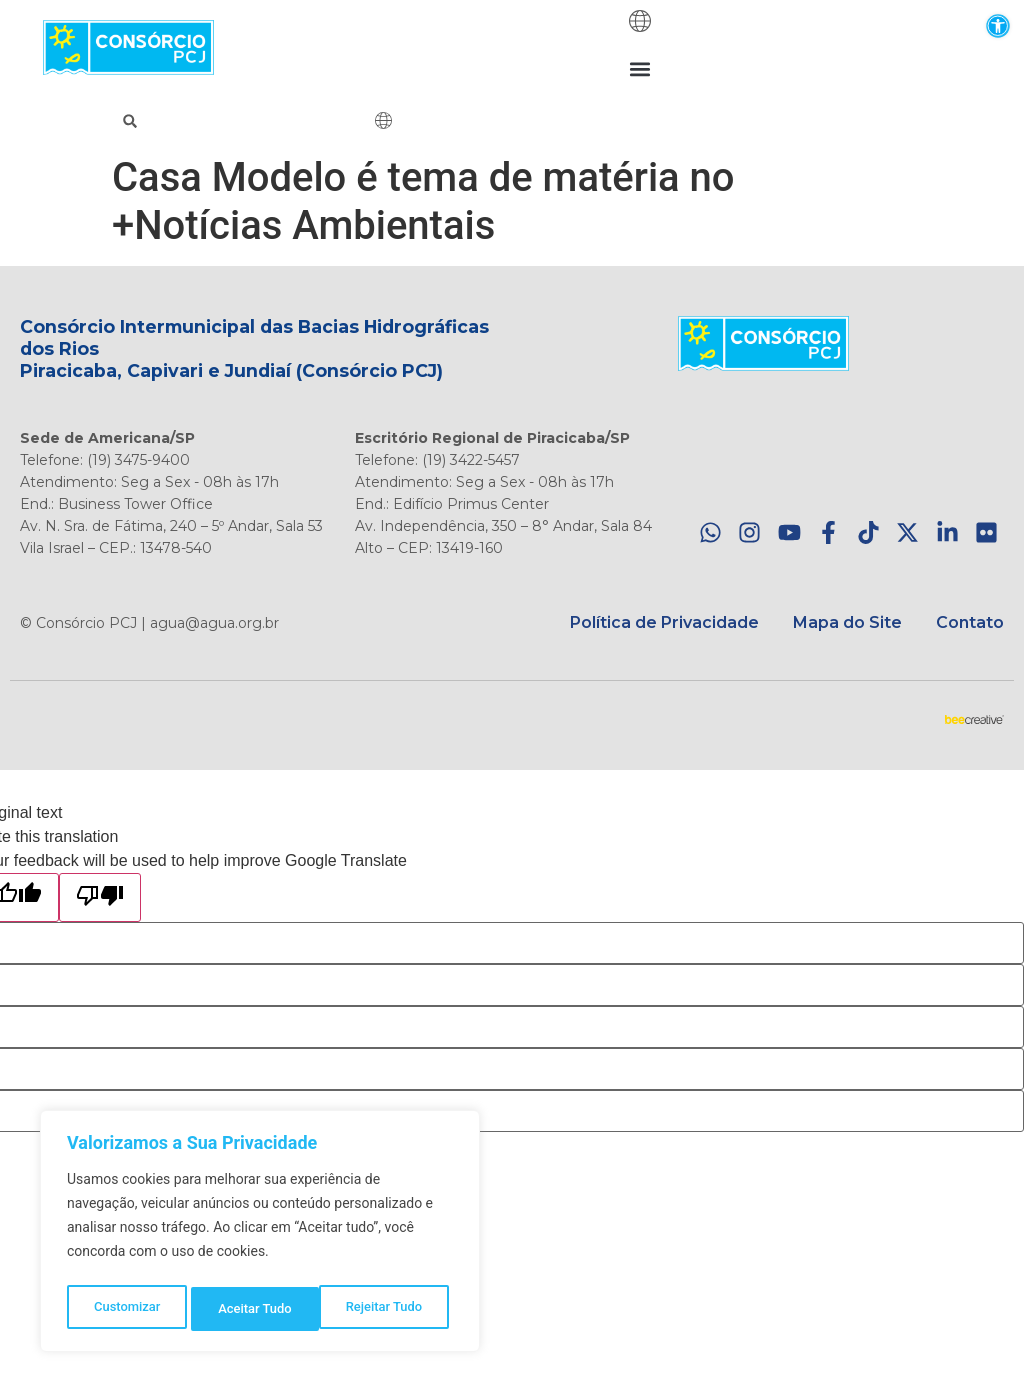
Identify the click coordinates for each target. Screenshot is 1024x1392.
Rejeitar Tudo (256, 1309)
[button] (997, 25)
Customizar (126, 1309)
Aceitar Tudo (391, 1309)
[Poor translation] (100, 897)
